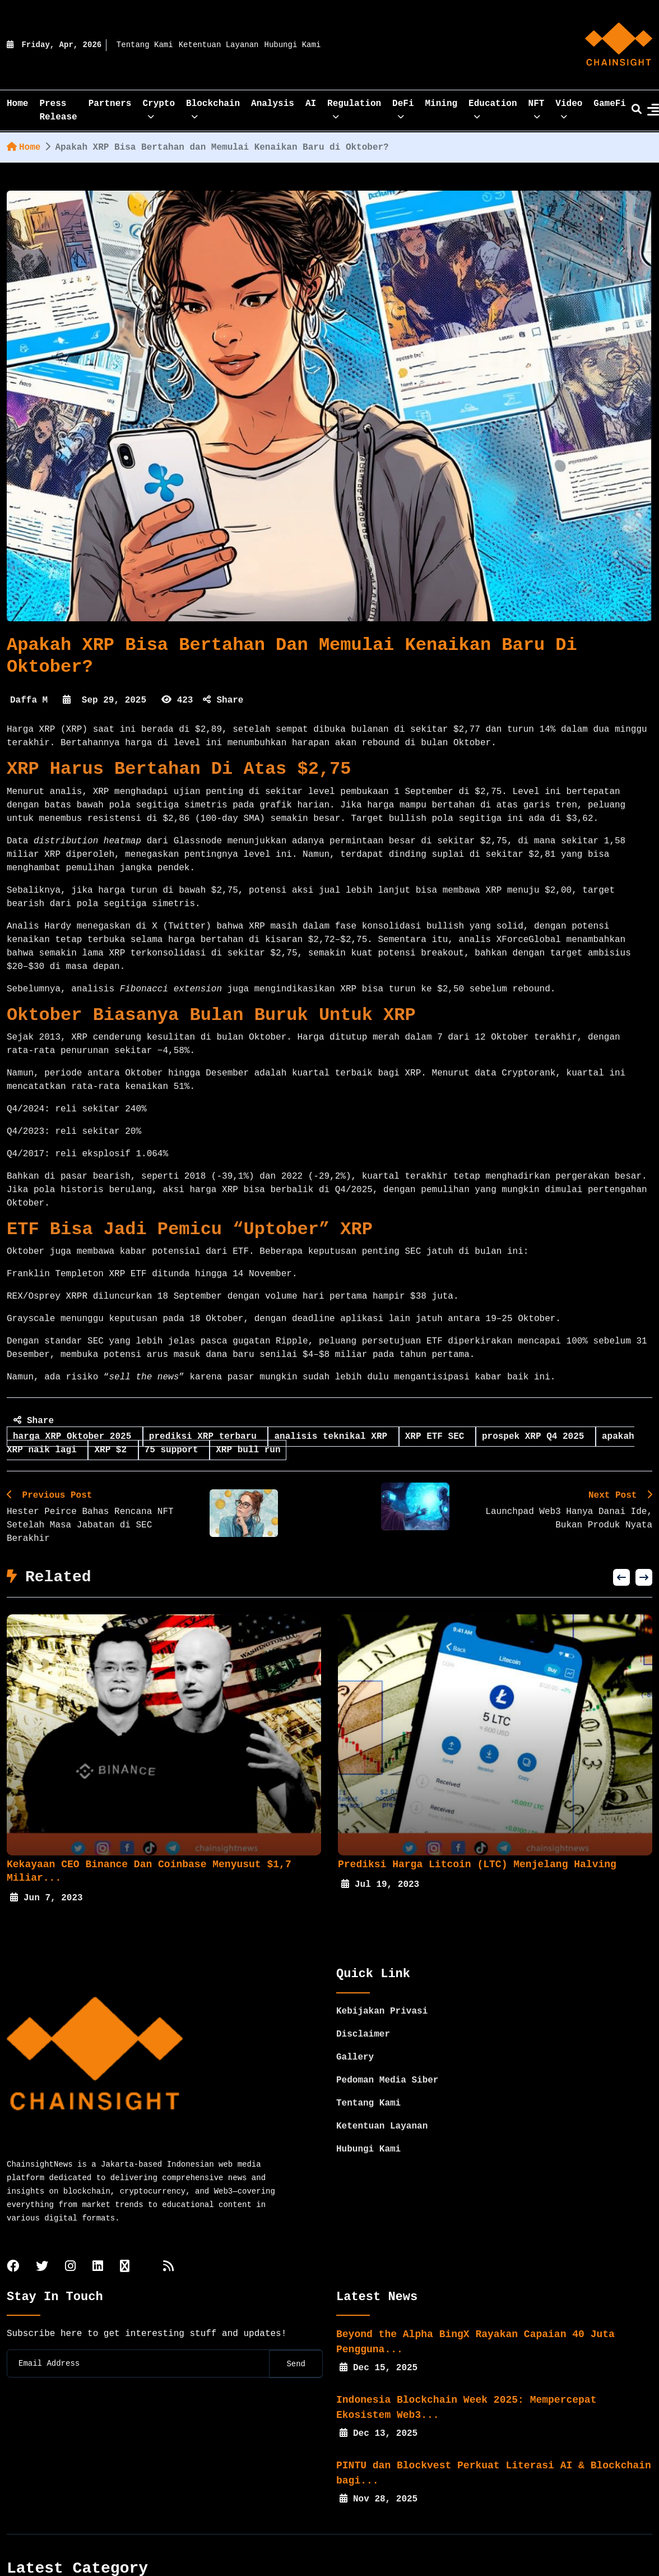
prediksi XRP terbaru (205, 1437)
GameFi (609, 104)
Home (23, 147)
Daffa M (29, 700)
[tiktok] (124, 2240)
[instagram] (70, 2240)
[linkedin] (97, 2240)
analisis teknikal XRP (333, 1437)
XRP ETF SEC (437, 1437)
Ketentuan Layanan (219, 44)
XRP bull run (248, 1450)
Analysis (272, 104)
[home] (618, 45)
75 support (174, 1450)
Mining (441, 104)
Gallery (355, 2030)
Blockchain (213, 107)
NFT (536, 107)
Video (568, 107)
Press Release (58, 110)
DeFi (403, 107)
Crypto (158, 107)
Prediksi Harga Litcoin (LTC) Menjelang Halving (477, 1864)
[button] (621, 1577)
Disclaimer (363, 2007)
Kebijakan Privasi (382, 1984)
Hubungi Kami (292, 44)
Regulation (354, 107)
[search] (637, 110)
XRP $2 (113, 1450)
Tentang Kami (145, 44)
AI (310, 104)
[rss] (168, 2240)
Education (492, 107)
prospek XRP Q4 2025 (536, 1437)
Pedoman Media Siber (387, 2053)
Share (223, 700)
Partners (110, 104)
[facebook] (13, 2240)
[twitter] (42, 2240)
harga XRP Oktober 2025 (75, 1437)
